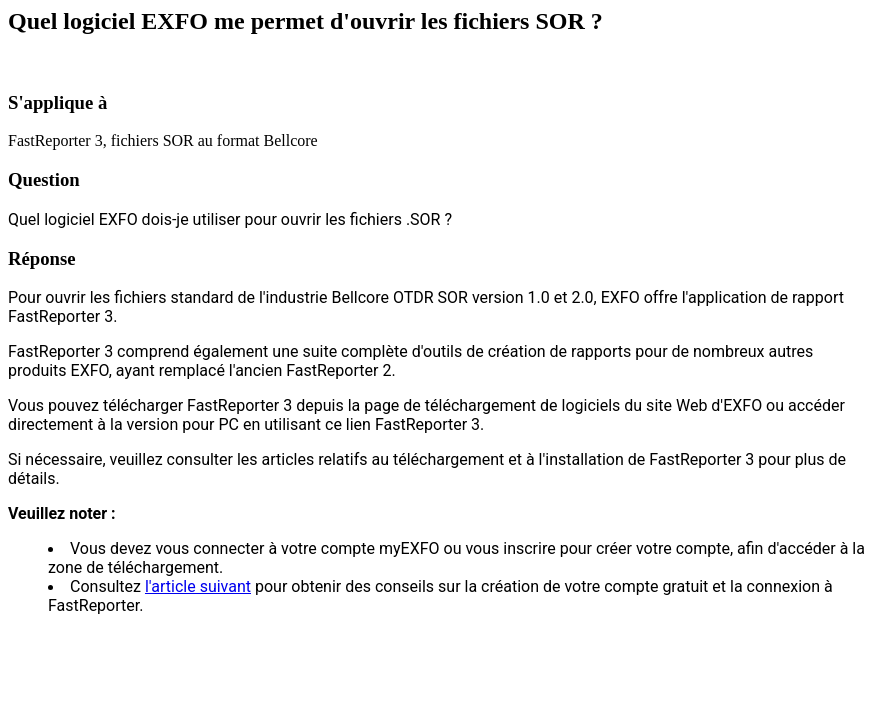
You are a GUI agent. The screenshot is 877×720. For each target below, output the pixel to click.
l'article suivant (198, 586)
